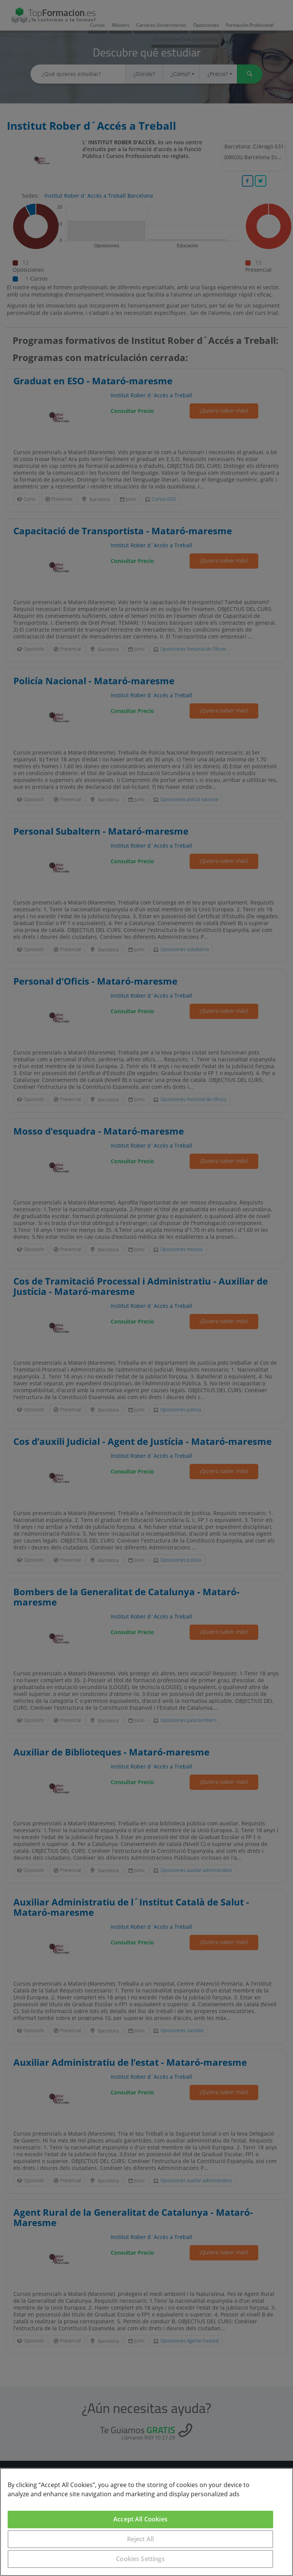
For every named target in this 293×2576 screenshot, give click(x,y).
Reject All (140, 2539)
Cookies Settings (140, 2559)
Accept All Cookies (140, 2519)
